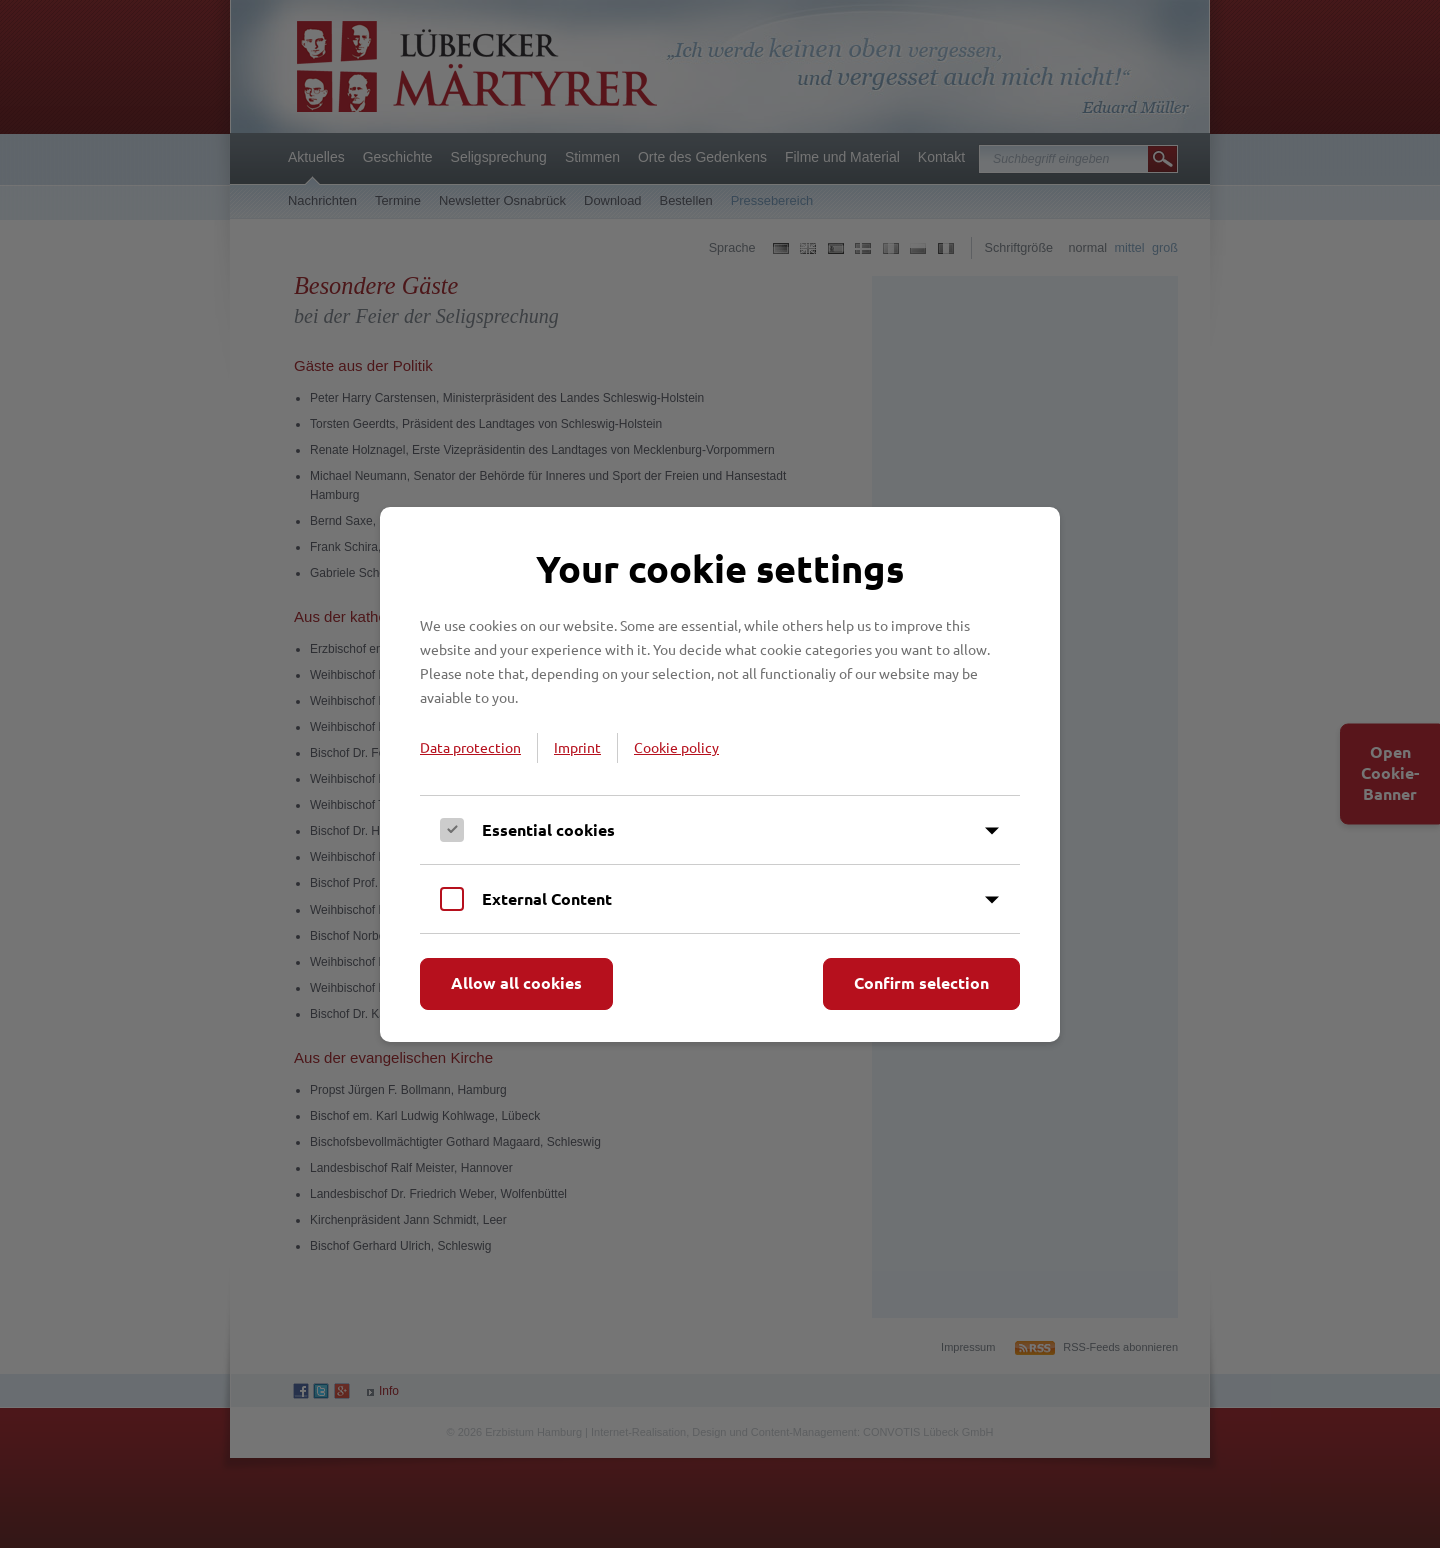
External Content (547, 898)
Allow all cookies (516, 982)
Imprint (577, 747)
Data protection (470, 747)
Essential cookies (548, 829)
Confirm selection (921, 982)
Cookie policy (676, 747)
